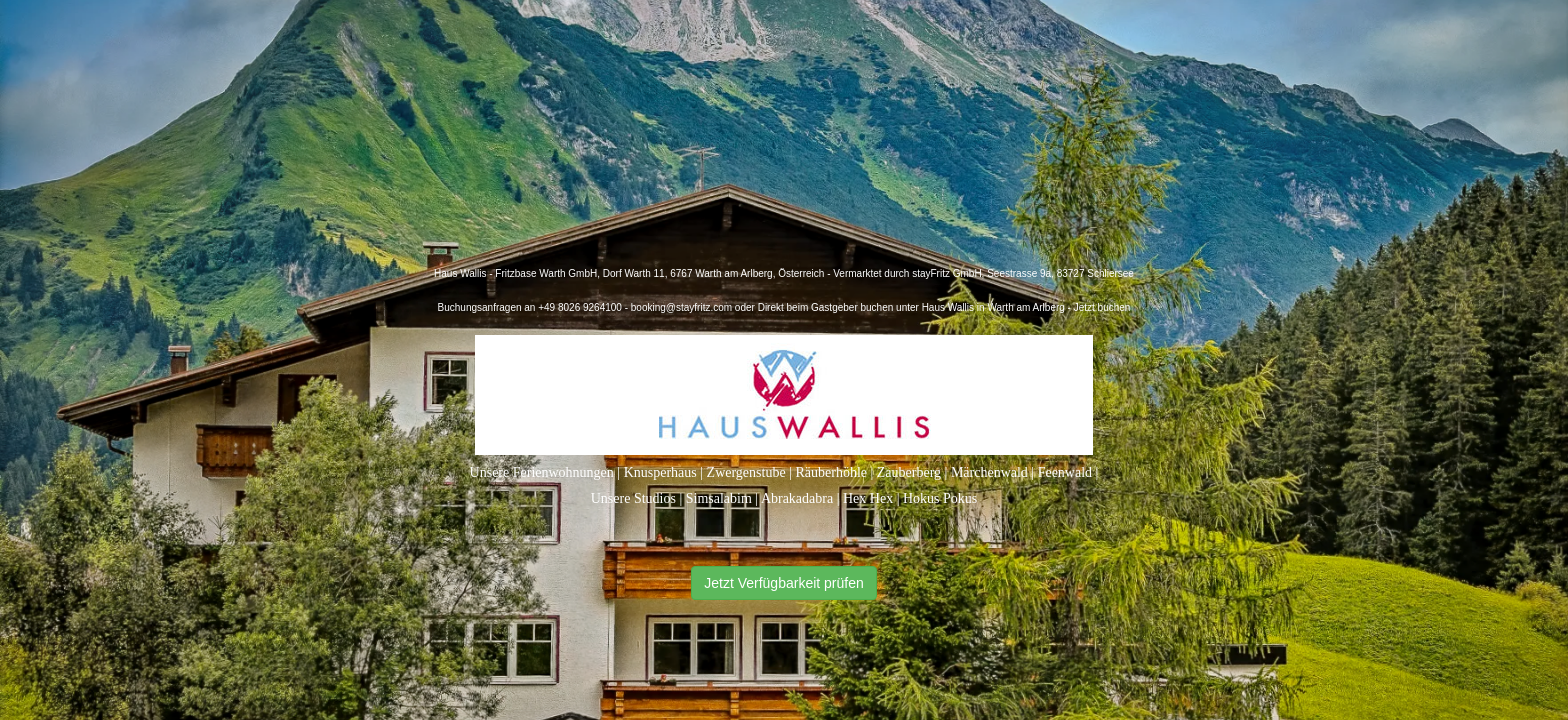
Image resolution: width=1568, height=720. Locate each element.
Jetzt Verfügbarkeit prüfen (784, 583)
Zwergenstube (746, 472)
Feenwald (1065, 472)
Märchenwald (989, 472)
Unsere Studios (633, 498)
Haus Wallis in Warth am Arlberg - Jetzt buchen (1026, 307)
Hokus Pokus (940, 498)
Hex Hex (868, 498)
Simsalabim (719, 498)
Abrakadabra (797, 498)
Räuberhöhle (831, 472)
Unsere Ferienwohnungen (542, 472)
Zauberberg (909, 472)
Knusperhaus (660, 472)
